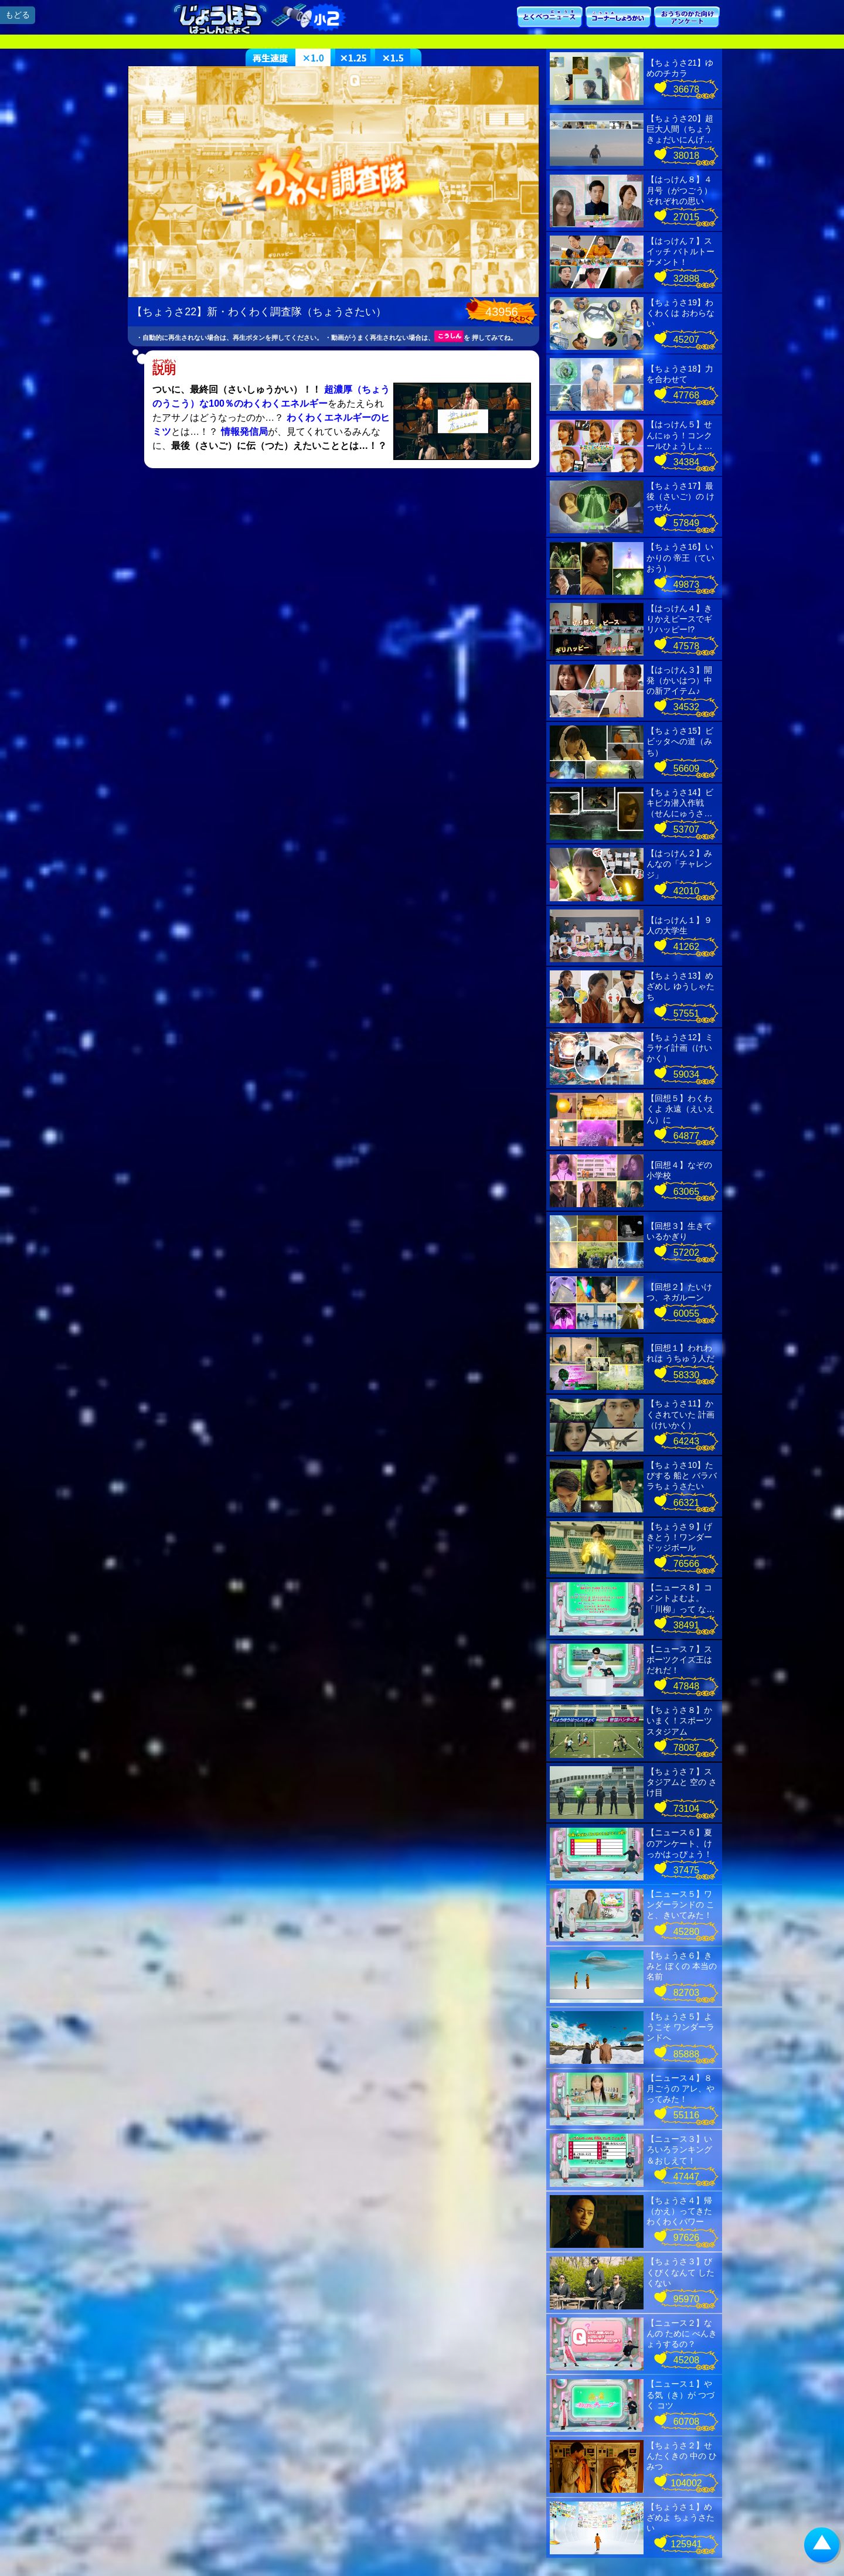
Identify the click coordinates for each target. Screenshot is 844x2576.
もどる (17, 14)
